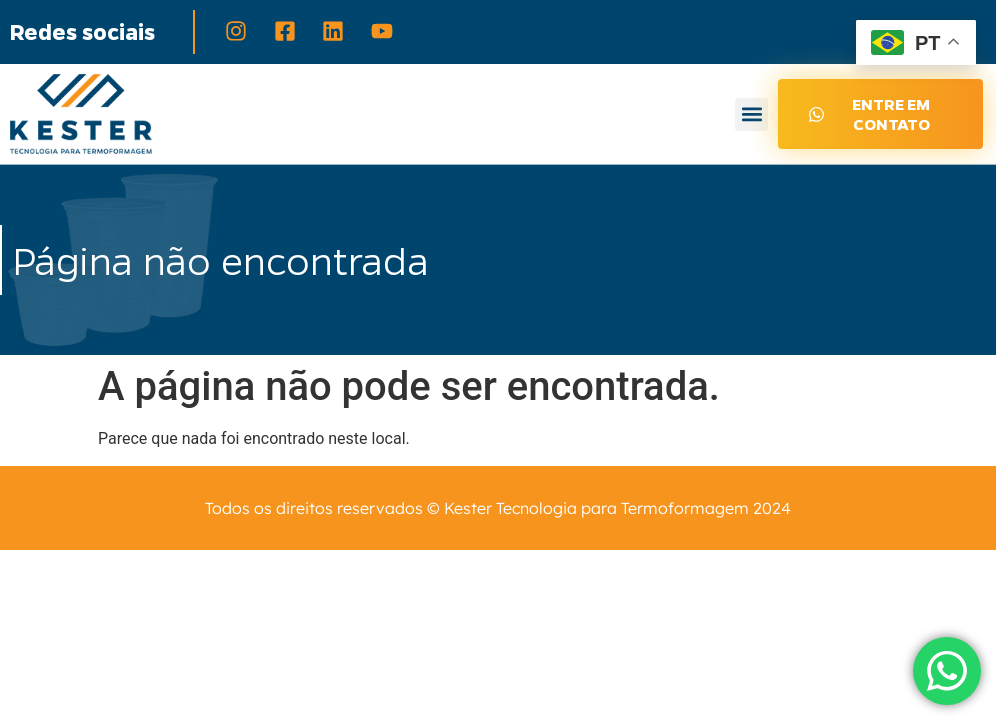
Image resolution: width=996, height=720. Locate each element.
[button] (751, 114)
